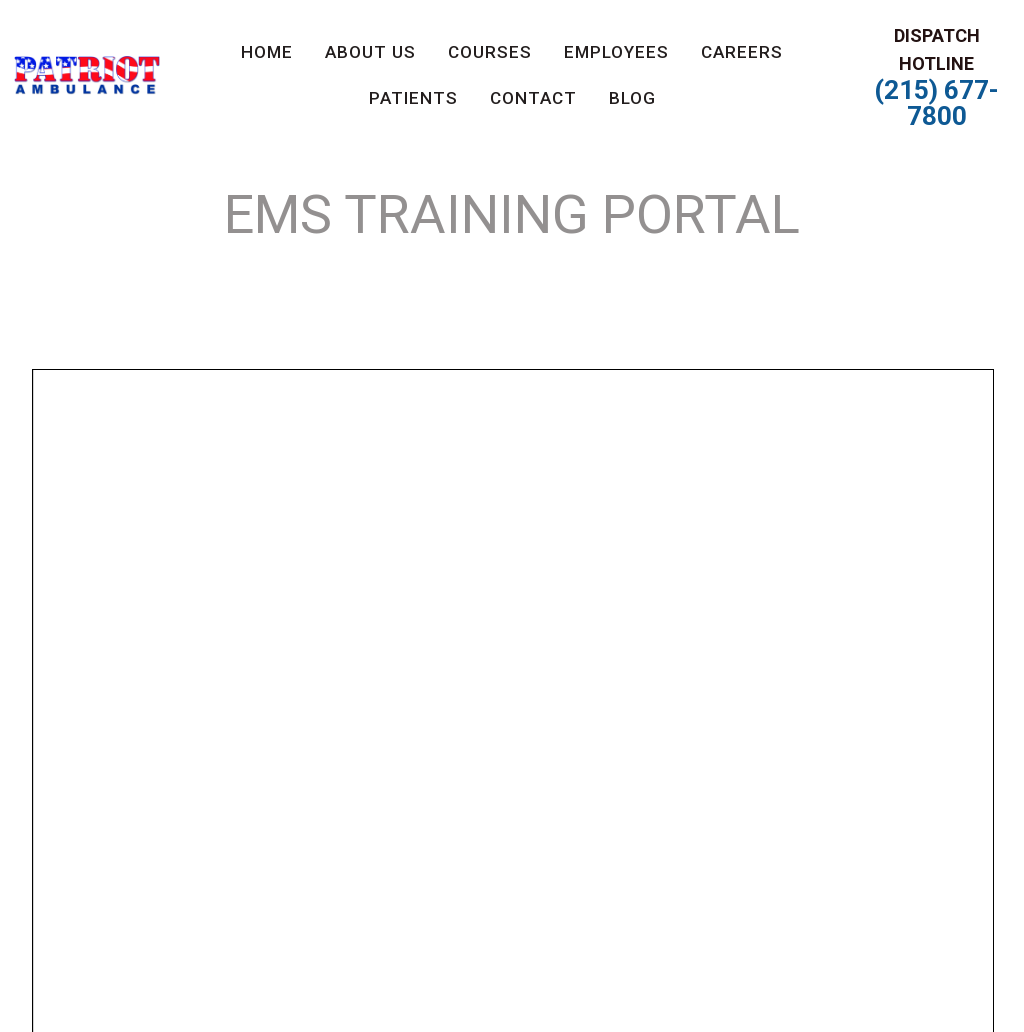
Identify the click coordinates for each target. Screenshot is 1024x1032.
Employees (616, 52)
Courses (490, 52)
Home (267, 52)
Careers (742, 52)
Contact (533, 98)
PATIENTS (413, 98)
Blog (632, 98)
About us (370, 52)
